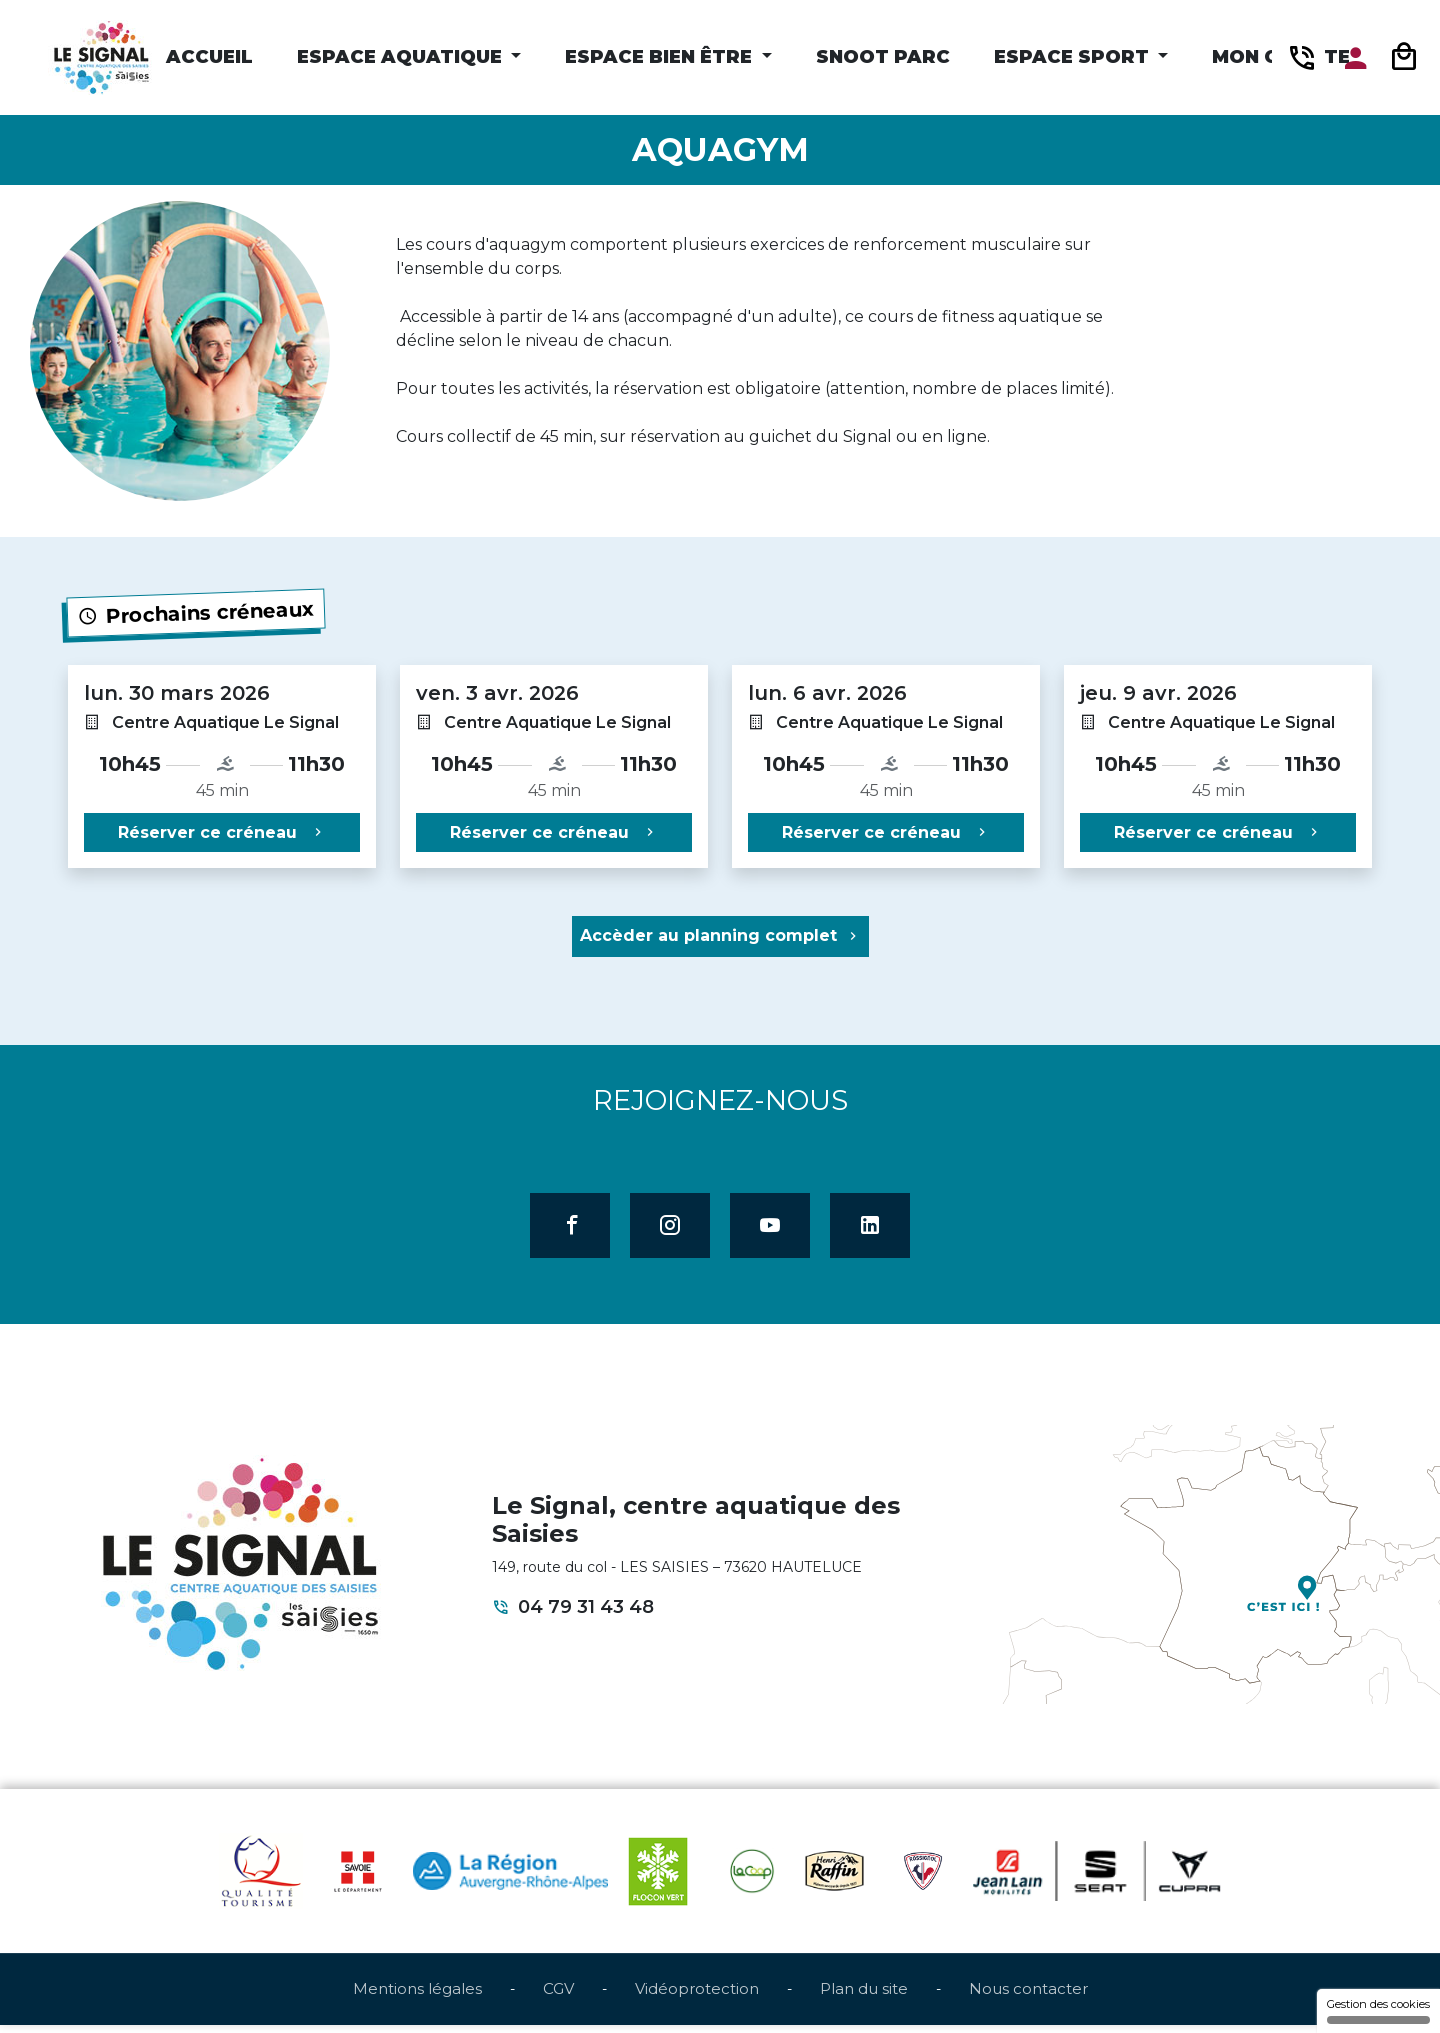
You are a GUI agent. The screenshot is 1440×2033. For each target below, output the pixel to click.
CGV (558, 1996)
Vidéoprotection (697, 1996)
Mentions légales (417, 1996)
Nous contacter (1028, 1996)
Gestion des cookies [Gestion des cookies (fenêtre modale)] (1378, 2010)
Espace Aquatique (402, 57)
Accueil (209, 57)
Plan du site (864, 1996)
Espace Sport (1074, 57)
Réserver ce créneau (222, 832)
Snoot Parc (883, 57)
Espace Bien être (661, 57)
